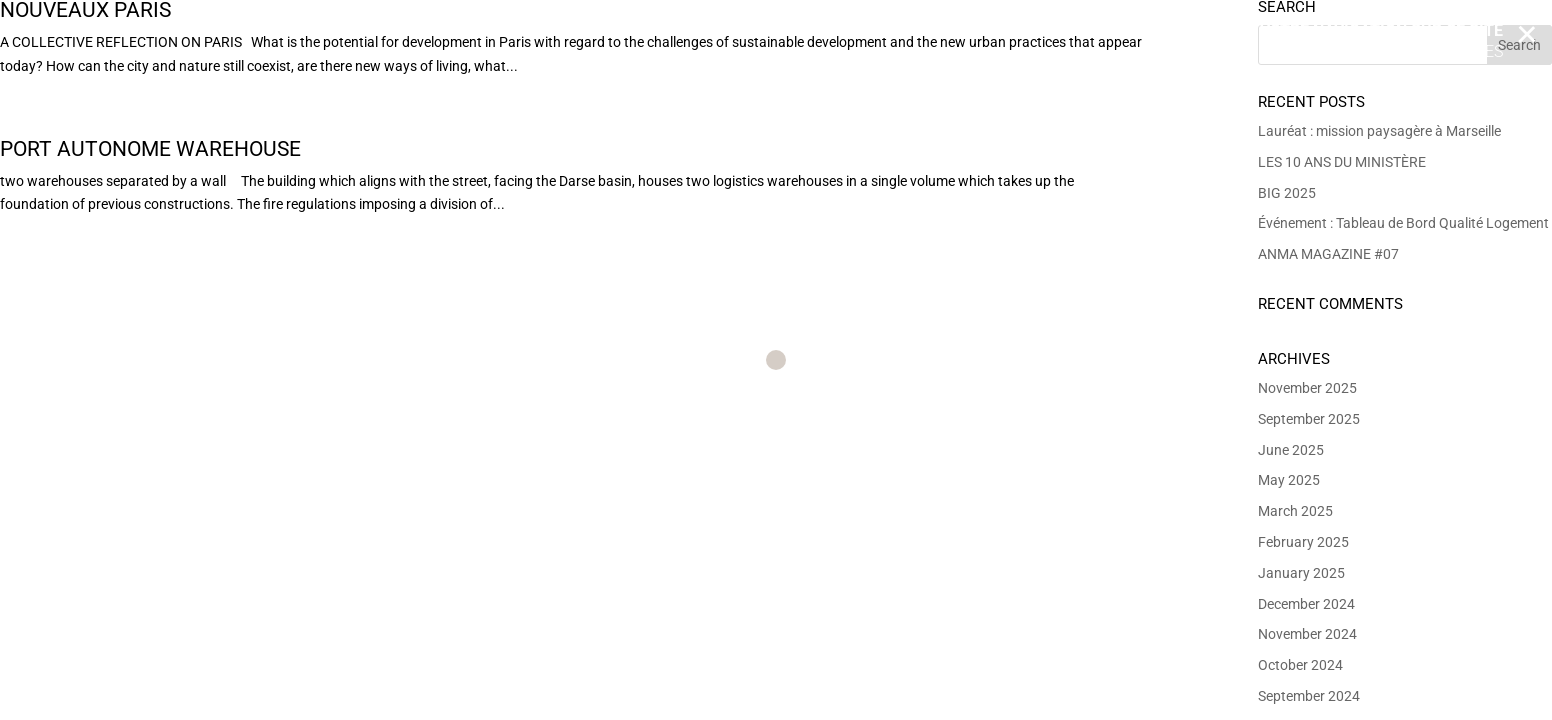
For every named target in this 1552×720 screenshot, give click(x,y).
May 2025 (1289, 480)
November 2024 (1307, 634)
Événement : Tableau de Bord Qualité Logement (1403, 223)
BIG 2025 (1287, 193)
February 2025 (1303, 542)
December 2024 (1306, 604)
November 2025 (1307, 388)
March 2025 (1295, 511)
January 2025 (1301, 573)
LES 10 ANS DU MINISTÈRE (1342, 162)
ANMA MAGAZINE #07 (1328, 254)
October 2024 (1300, 665)
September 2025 (1309, 419)
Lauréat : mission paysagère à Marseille (1379, 131)
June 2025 (1291, 450)
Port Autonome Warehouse (150, 149)
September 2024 (1309, 696)
